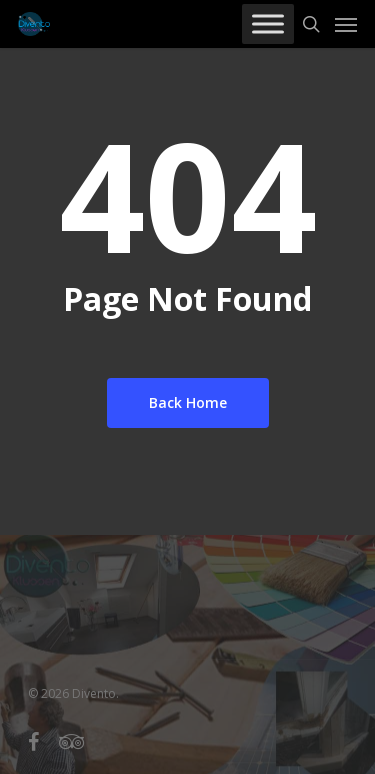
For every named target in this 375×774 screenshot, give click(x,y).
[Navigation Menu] (346, 24)
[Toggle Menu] (268, 23)
